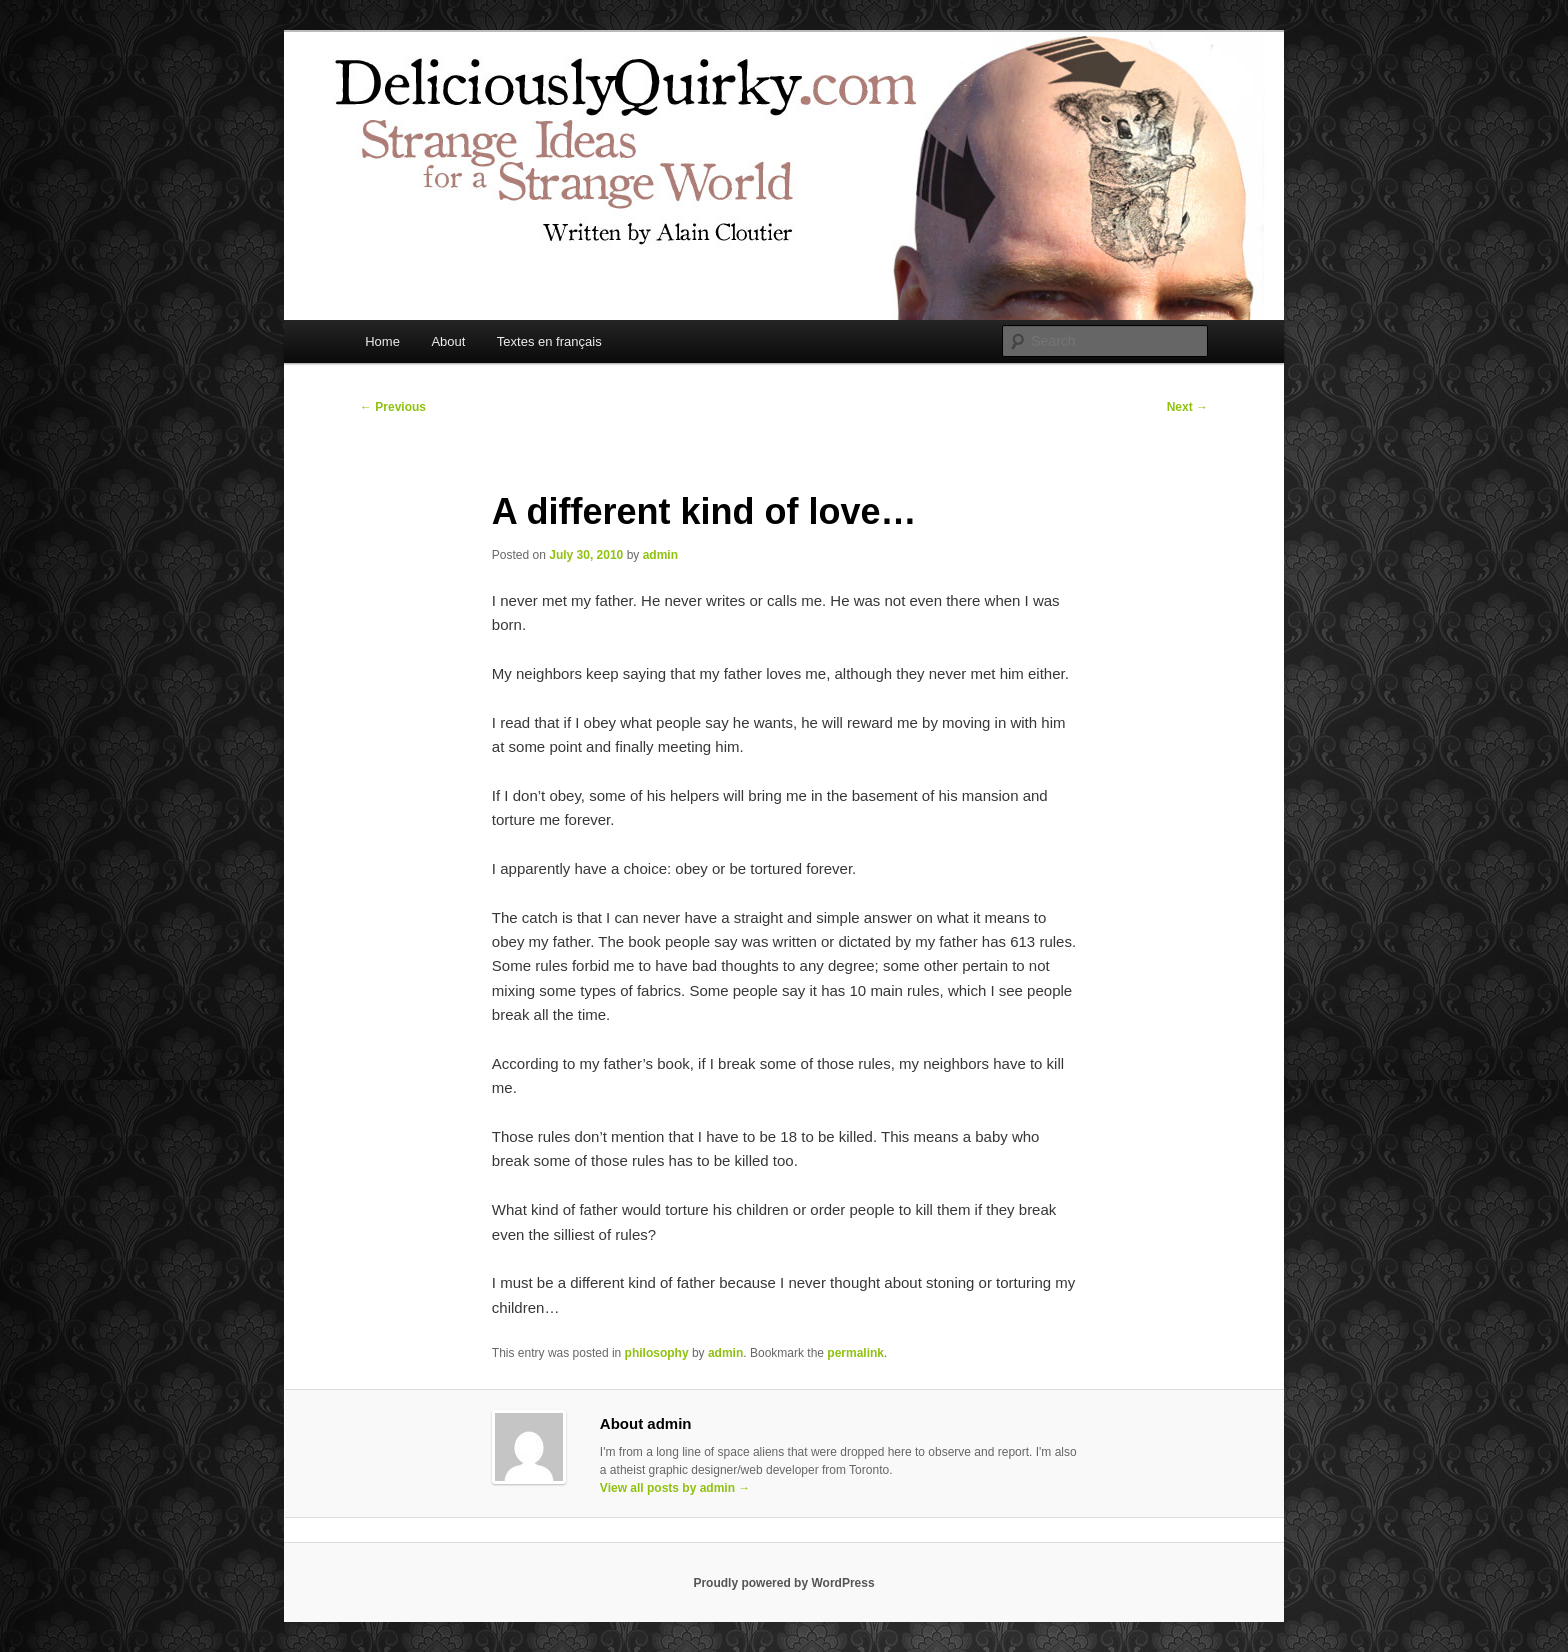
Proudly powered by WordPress (783, 1583)
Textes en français (549, 341)
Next (1187, 407)
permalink (855, 1353)
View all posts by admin (675, 1488)
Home (382, 341)
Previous (393, 407)
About (448, 341)
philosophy (657, 1353)
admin (660, 555)
